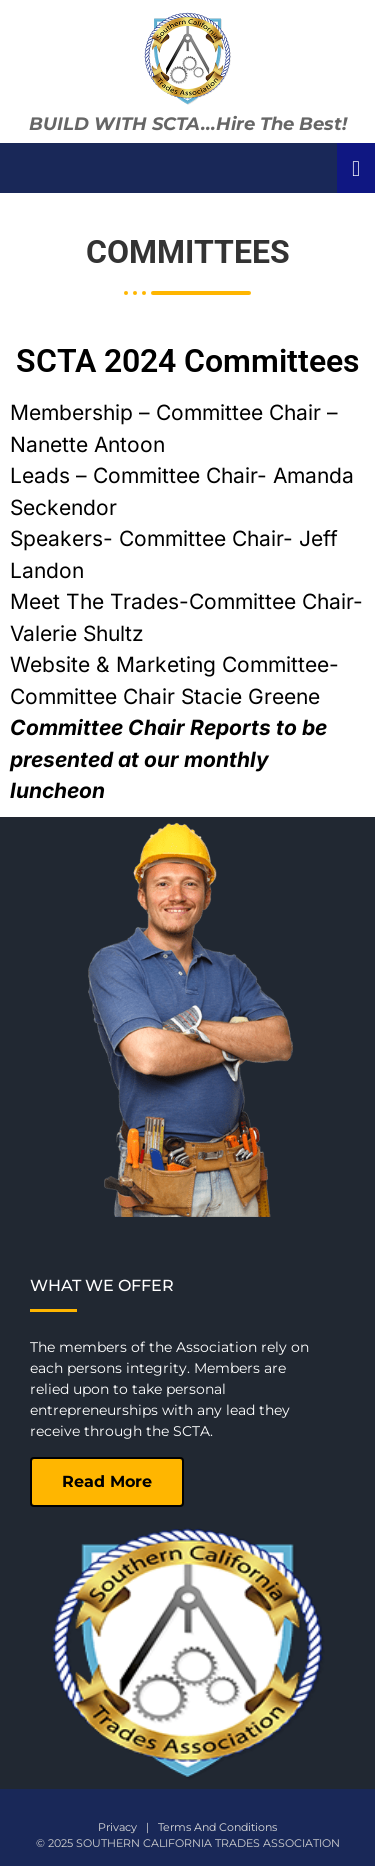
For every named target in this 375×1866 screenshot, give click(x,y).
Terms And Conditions (217, 1827)
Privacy (117, 1827)
